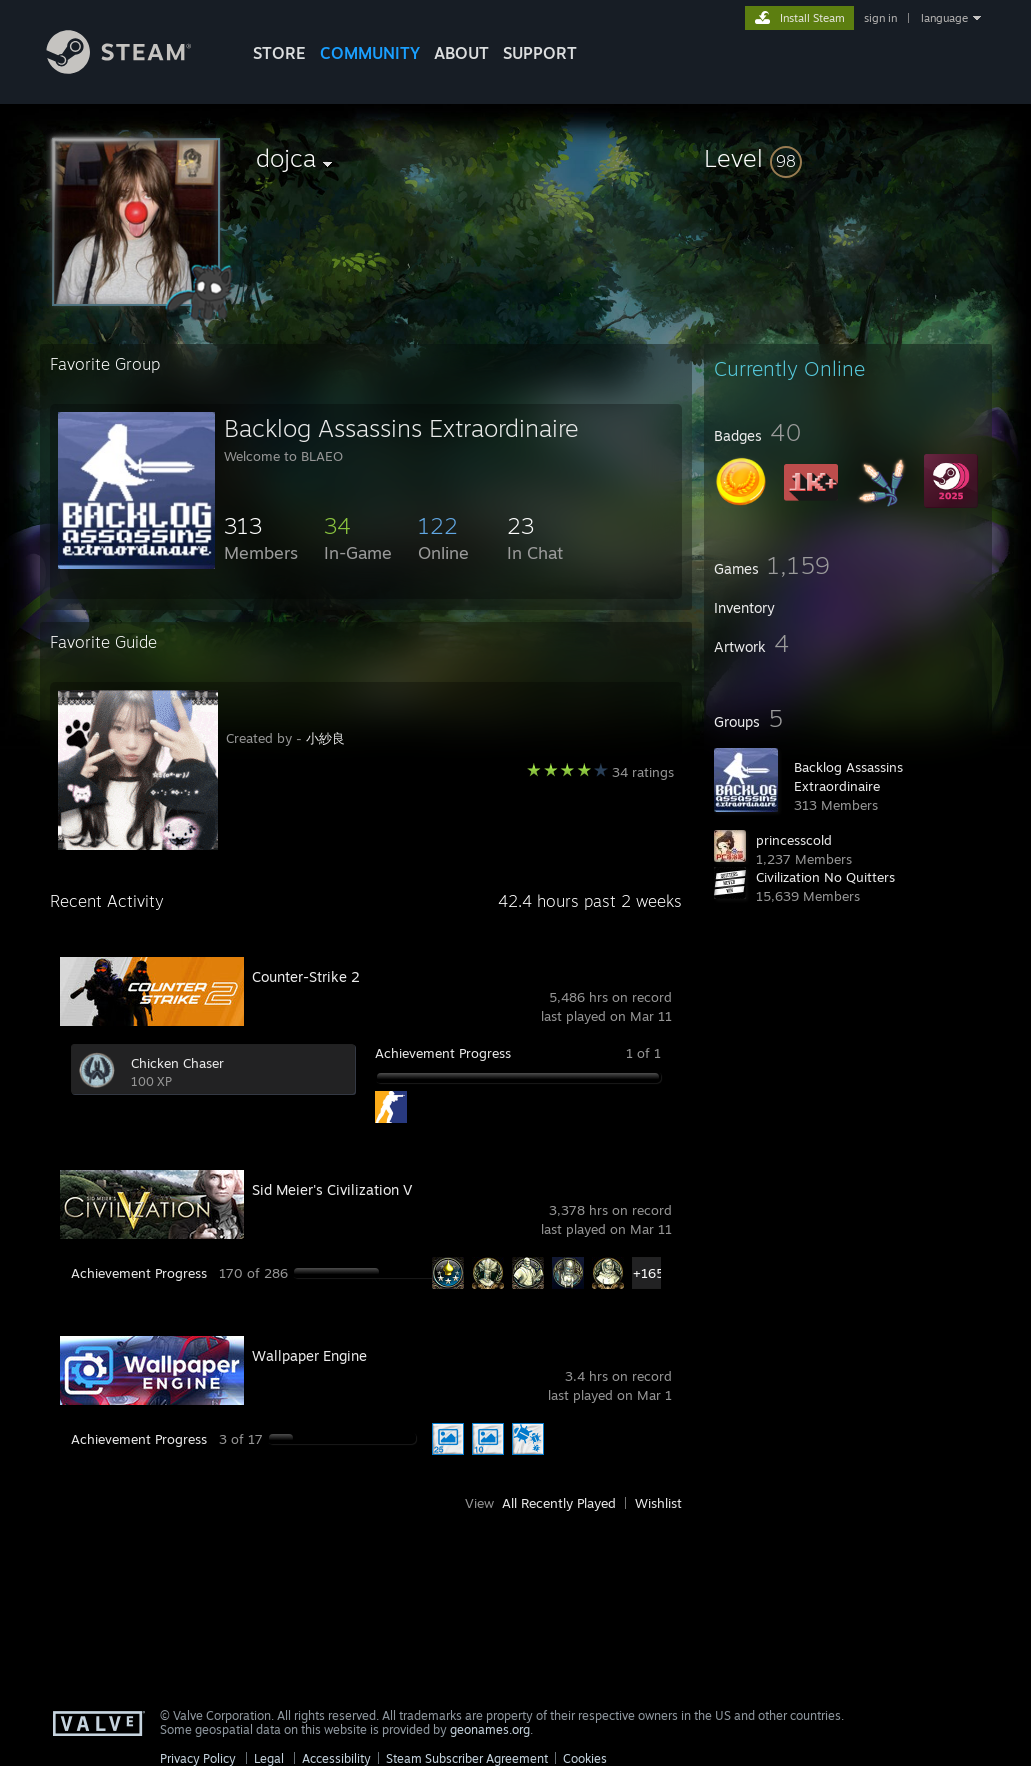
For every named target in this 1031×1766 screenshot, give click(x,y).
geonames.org (490, 1729)
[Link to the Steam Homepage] (134, 68)
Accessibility (336, 1758)
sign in (880, 18)
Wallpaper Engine (309, 1355)
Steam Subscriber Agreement (467, 1758)
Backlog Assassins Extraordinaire (401, 428)
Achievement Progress (443, 1053)
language (944, 18)
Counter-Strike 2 (306, 976)
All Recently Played (559, 1503)
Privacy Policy (198, 1758)
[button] (848, 158)
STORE (279, 53)
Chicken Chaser (177, 1063)
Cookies (585, 1758)
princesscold (794, 840)
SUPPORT (540, 53)
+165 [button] (648, 1273)
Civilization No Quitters (825, 877)
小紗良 (325, 738)
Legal (269, 1758)
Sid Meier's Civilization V (332, 1189)
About (461, 53)
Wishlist (658, 1503)
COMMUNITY (370, 53)
